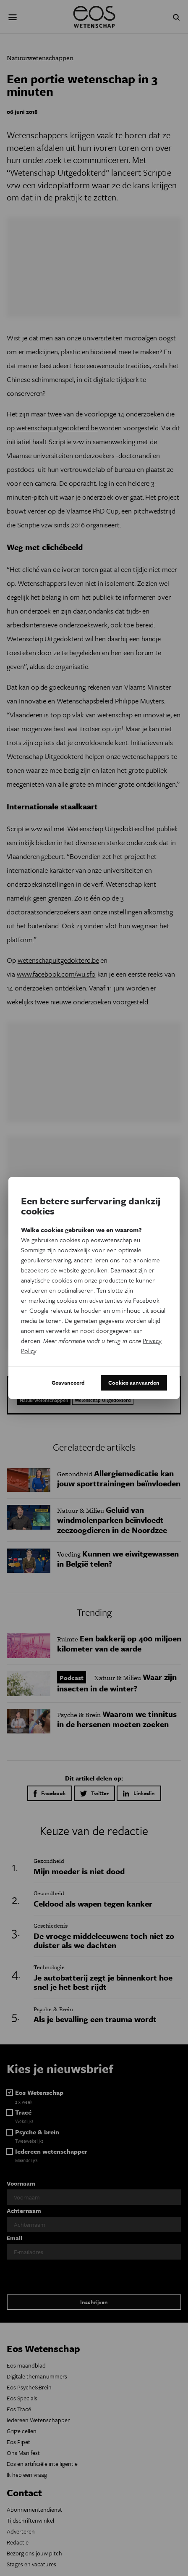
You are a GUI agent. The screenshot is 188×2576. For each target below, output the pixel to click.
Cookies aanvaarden (133, 1382)
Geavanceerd (68, 1382)
